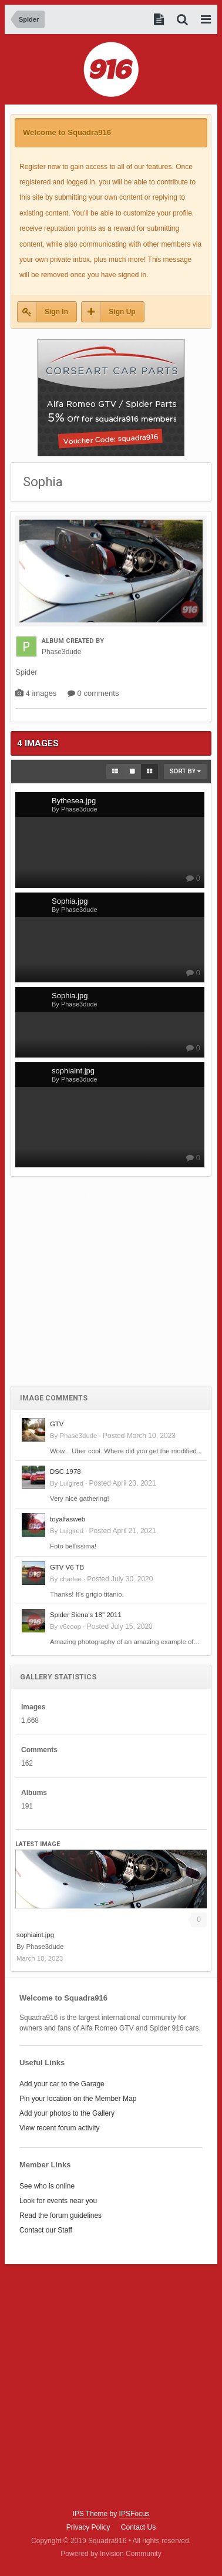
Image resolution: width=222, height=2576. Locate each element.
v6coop (70, 1626)
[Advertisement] (111, 1288)
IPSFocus (134, 2514)
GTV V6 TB (67, 1567)
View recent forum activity (59, 2128)
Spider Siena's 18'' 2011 (86, 1614)
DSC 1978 (65, 1471)
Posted (139, 1436)
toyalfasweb (67, 1519)
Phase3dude (78, 1435)
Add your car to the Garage (62, 2084)
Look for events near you (58, 2201)
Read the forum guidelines (60, 2215)
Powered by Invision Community (110, 2554)
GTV (56, 1423)
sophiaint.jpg (35, 1934)
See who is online (47, 2186)
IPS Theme (89, 2514)
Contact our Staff (45, 2230)
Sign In (56, 312)
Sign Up (122, 312)
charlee (70, 1578)
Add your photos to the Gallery (67, 2113)
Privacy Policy (88, 2527)
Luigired (71, 1483)
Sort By (185, 771)
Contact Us (138, 2527)
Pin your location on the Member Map (77, 2099)
